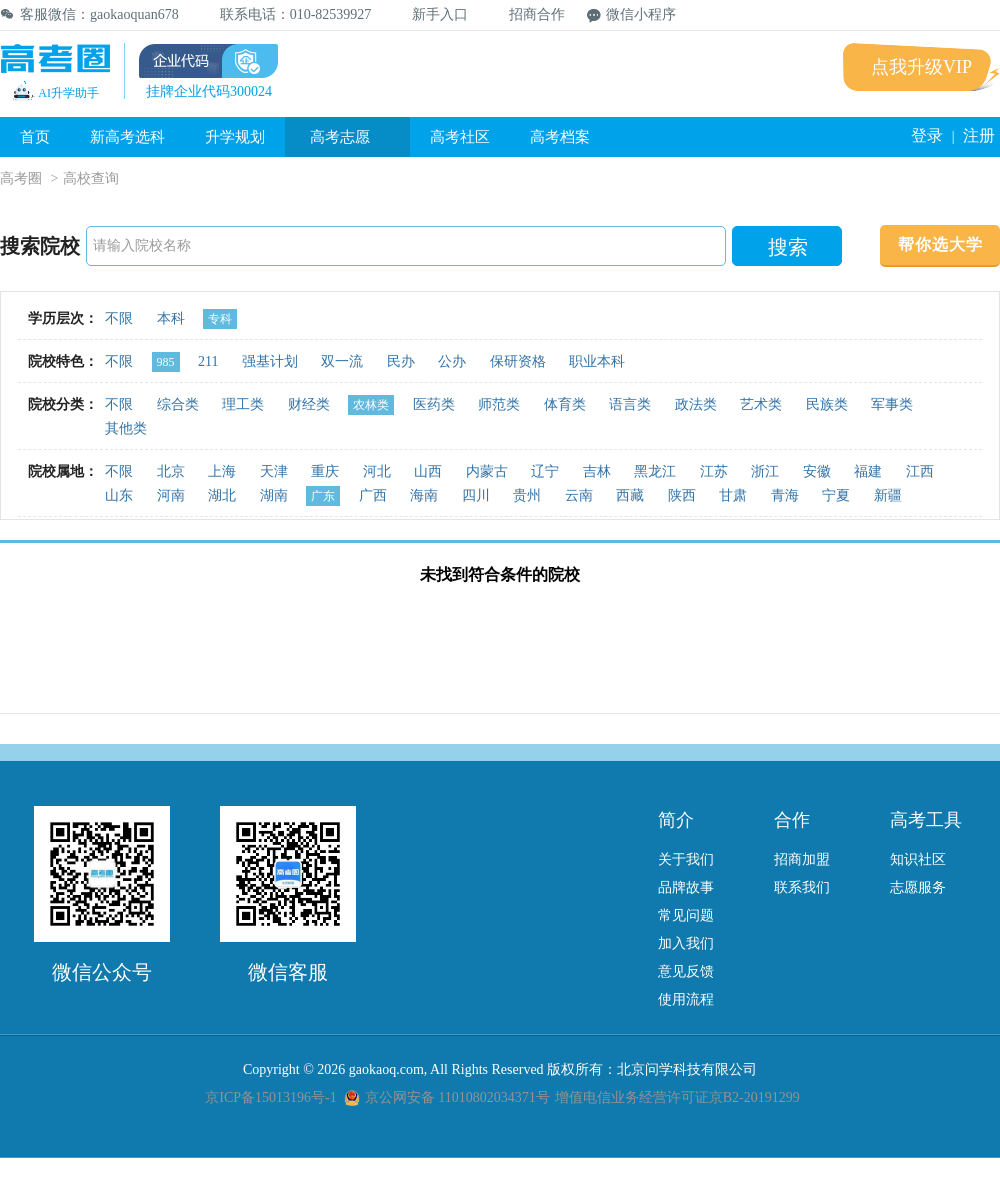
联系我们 (802, 887)
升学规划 (235, 137)
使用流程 (686, 999)
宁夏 (836, 495)
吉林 (597, 471)
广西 (373, 495)
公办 (452, 361)
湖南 (274, 495)
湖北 (222, 495)
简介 (676, 820)
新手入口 (430, 14)
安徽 (817, 471)
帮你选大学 (940, 244)
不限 (119, 318)
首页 (35, 137)
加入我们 (686, 943)
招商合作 (527, 14)
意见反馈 (686, 971)
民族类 (827, 404)
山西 (428, 471)
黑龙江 (655, 471)
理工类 (243, 404)
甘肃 (733, 495)
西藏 (630, 495)
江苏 (714, 471)
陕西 (682, 495)
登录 (927, 135)
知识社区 (918, 859)
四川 (476, 495)
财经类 (309, 404)
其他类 (126, 428)
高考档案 (560, 137)
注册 (979, 135)
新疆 (888, 495)
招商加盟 (802, 859)
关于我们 (686, 859)
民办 (401, 361)
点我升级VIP (921, 67)
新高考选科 (127, 137)
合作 (792, 820)
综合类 (178, 404)
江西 (920, 471)
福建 (868, 471)
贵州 (527, 495)
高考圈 (21, 178)
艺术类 (761, 404)
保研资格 (518, 361)
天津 (274, 471)
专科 (220, 319)
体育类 (565, 404)
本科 (171, 318)
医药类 (434, 404)
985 (166, 362)
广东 (323, 496)
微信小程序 (631, 14)
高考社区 (460, 137)
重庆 (325, 471)
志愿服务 (918, 887)
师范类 (499, 404)
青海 (785, 495)
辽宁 (545, 471)
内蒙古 (487, 471)
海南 (424, 495)
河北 (377, 471)
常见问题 (686, 915)
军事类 (892, 404)
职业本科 (597, 361)
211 (208, 361)
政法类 (696, 404)
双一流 (342, 361)
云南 (579, 495)
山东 (119, 495)
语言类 (630, 404)
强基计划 (270, 361)
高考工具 (926, 820)
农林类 (371, 405)
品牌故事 (686, 887)
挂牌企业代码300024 (209, 91)
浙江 (765, 471)
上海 (222, 471)
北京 (171, 471)
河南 (171, 495)
